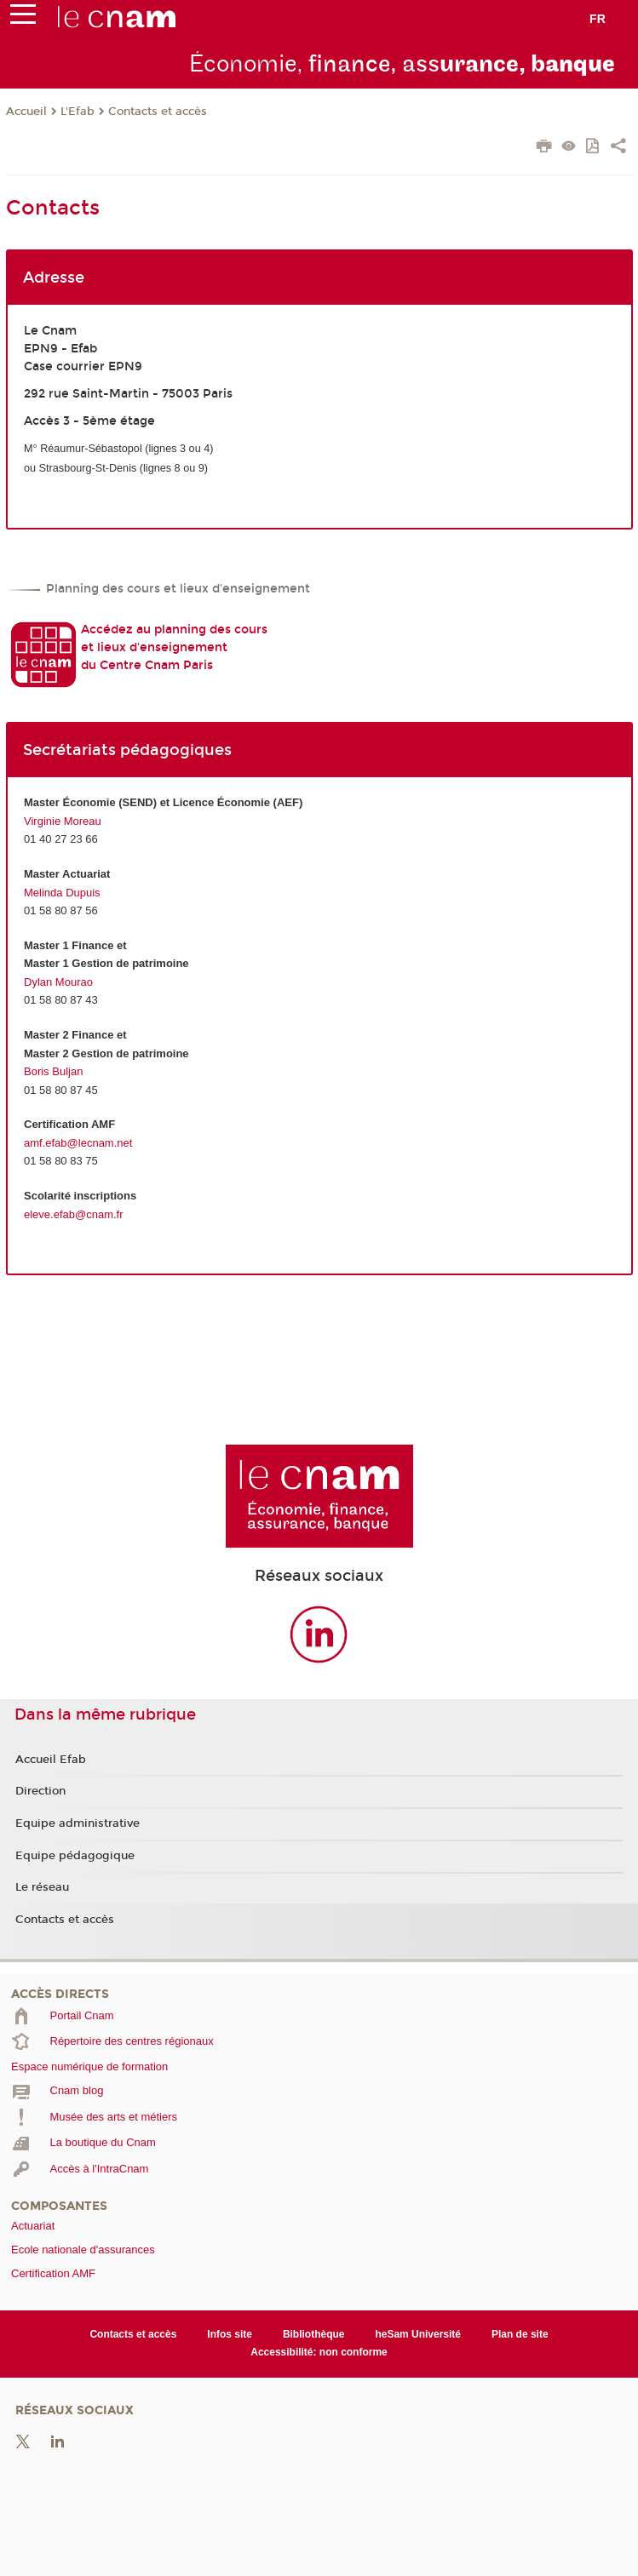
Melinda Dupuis (62, 892)
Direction (40, 1791)
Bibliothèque (314, 2334)
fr (597, 19)
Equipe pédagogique (75, 1856)
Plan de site (520, 2334)
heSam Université (418, 2334)
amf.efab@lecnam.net (78, 1142)
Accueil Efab (50, 1759)
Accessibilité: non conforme (319, 2352)
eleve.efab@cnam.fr (74, 1214)
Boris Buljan (53, 1071)
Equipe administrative (77, 1823)
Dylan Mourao (58, 982)
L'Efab (77, 111)
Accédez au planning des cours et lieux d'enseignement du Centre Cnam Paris (174, 647)
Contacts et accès (157, 111)
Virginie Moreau (62, 821)
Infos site (229, 2334)
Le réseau (42, 1887)
